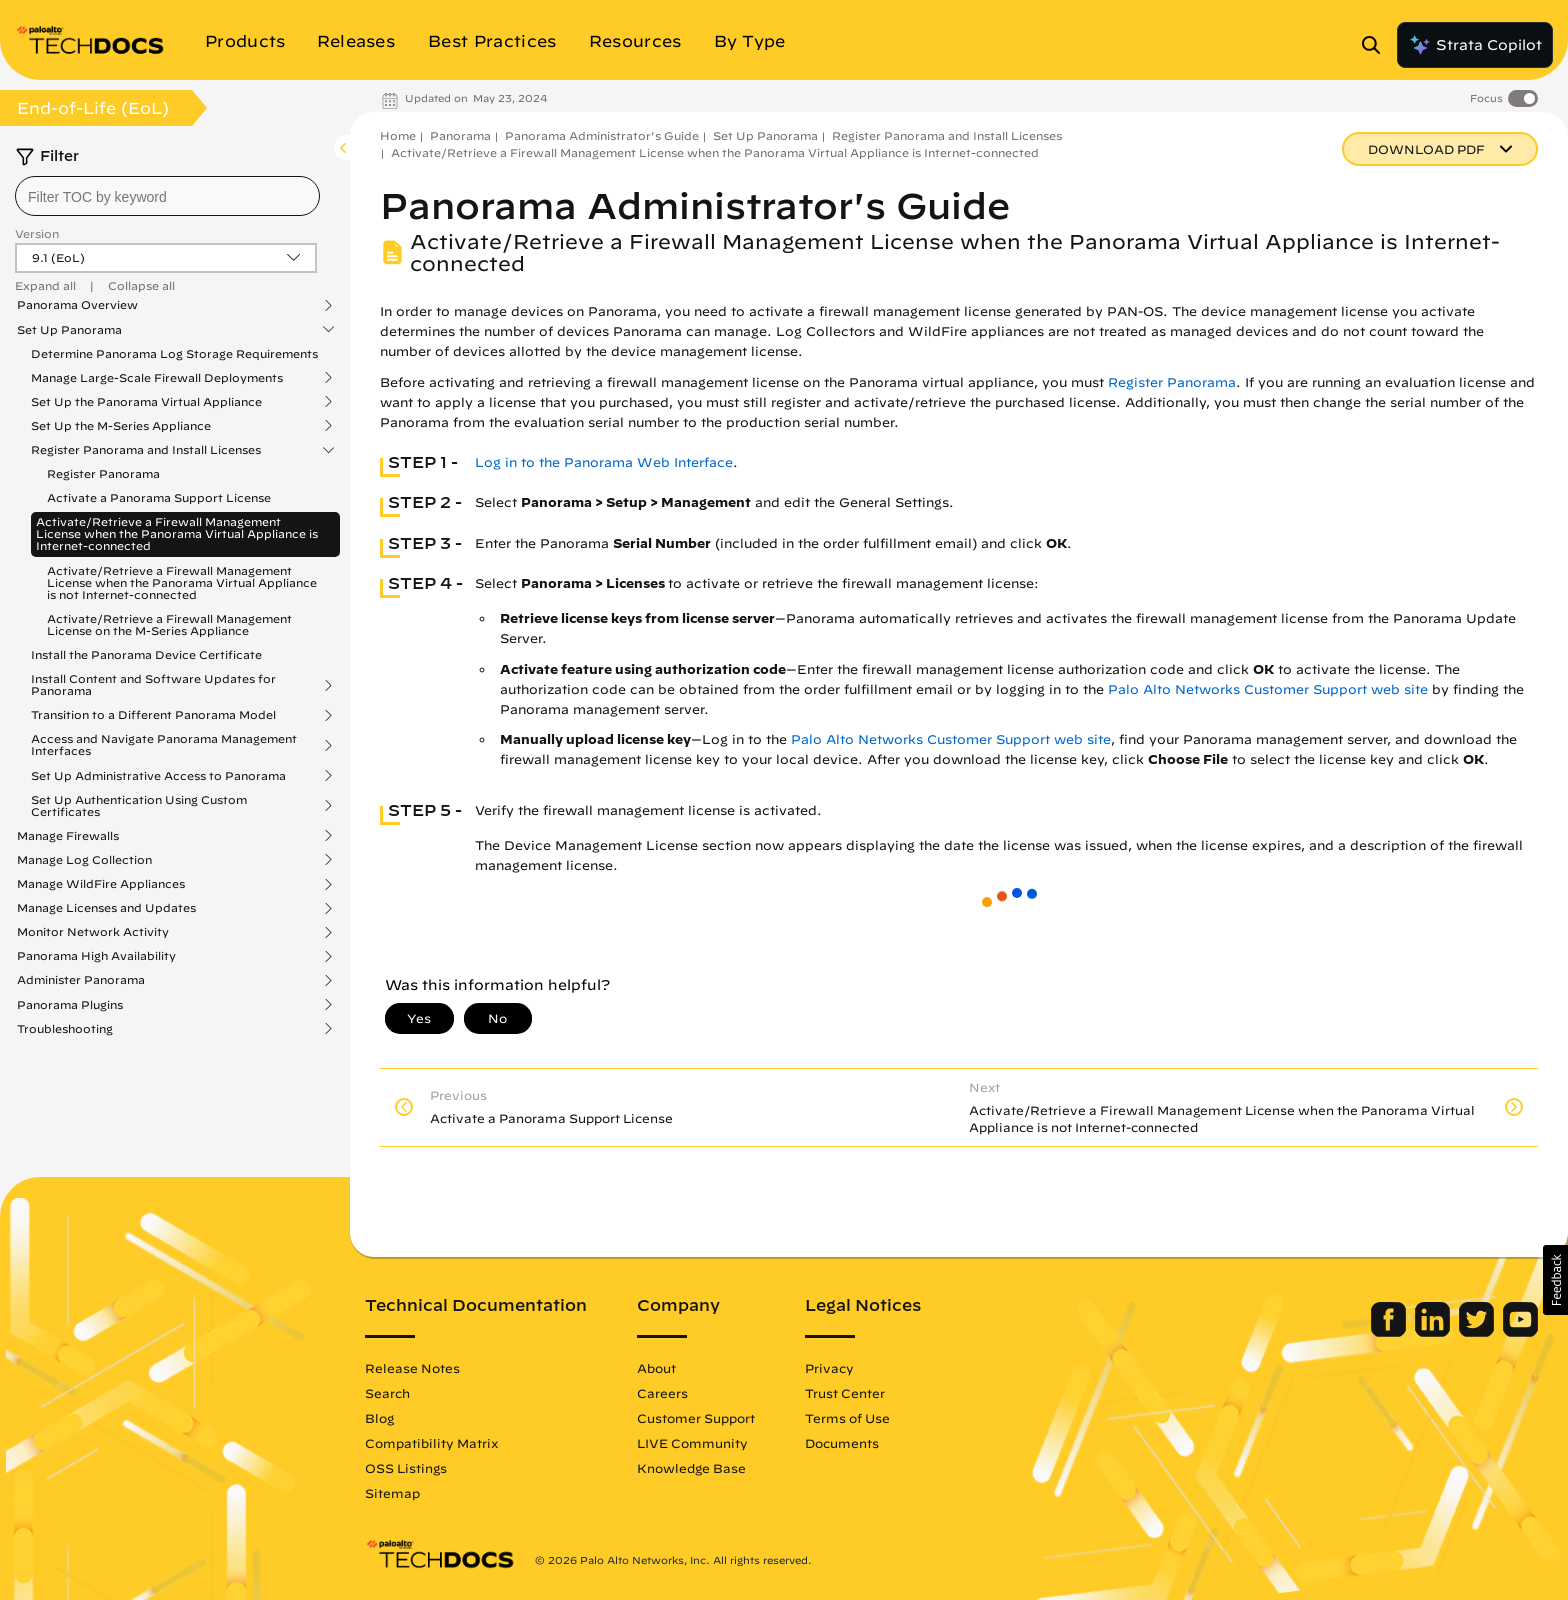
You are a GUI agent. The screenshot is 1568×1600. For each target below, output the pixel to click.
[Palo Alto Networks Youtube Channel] (1520, 1332)
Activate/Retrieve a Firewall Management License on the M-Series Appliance (169, 624)
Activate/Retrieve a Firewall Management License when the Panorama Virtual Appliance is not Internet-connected (182, 582)
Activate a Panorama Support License (159, 497)
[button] (1555, 1280)
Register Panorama (103, 473)
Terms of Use (847, 1418)
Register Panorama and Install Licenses (146, 450)
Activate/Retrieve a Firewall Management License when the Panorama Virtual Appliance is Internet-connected (177, 533)
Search (387, 1393)
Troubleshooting (65, 1029)
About (656, 1368)
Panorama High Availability (96, 956)
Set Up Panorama (69, 330)
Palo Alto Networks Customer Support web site (1268, 689)
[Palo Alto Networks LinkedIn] (1434, 1332)
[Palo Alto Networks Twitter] (1478, 1332)
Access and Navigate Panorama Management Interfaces (164, 745)
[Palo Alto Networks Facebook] (1390, 1332)
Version (37, 233)
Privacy (829, 1368)
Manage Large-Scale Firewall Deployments (157, 378)
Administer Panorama (81, 980)
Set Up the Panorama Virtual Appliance (146, 402)
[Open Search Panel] (1377, 45)
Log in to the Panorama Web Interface (604, 462)
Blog (379, 1418)
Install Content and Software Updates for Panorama (153, 685)
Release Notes (412, 1368)
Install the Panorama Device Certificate (146, 654)
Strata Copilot (1475, 45)
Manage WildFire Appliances (101, 884)
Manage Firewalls (68, 836)
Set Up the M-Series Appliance (121, 426)
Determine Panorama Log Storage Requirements (174, 353)
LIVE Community (692, 1443)
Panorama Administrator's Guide (602, 135)
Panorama (460, 135)
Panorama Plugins (70, 1005)
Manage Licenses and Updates (106, 908)
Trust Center (845, 1393)
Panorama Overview (77, 305)
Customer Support (696, 1418)
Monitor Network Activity (93, 932)
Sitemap (392, 1493)
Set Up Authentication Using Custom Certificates (139, 806)
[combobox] (167, 196)
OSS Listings (406, 1468)
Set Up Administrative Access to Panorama (158, 776)
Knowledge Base (691, 1468)
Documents (842, 1443)
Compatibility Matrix (431, 1443)
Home (398, 135)
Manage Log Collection (84, 860)
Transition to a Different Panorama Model (153, 715)
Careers (662, 1393)
